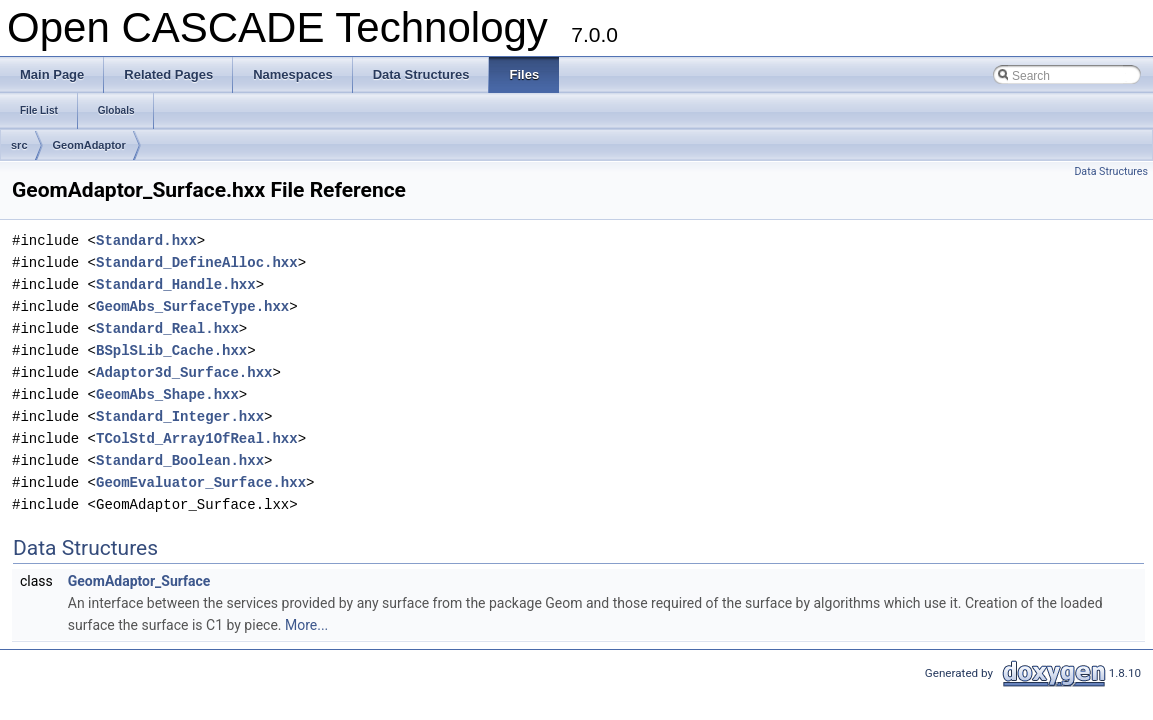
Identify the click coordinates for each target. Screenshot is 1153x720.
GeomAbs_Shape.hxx (167, 394)
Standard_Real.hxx (167, 328)
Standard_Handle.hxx (176, 284)
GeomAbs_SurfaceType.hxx (192, 306)
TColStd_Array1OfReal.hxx (197, 438)
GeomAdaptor (89, 145)
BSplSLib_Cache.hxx (171, 350)
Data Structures (1111, 171)
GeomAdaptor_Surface (139, 581)
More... (306, 625)
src (19, 145)
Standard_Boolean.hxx (180, 460)
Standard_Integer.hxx (180, 416)
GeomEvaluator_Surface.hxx (201, 482)
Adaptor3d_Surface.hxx (184, 372)
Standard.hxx (146, 240)
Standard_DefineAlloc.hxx (197, 262)
